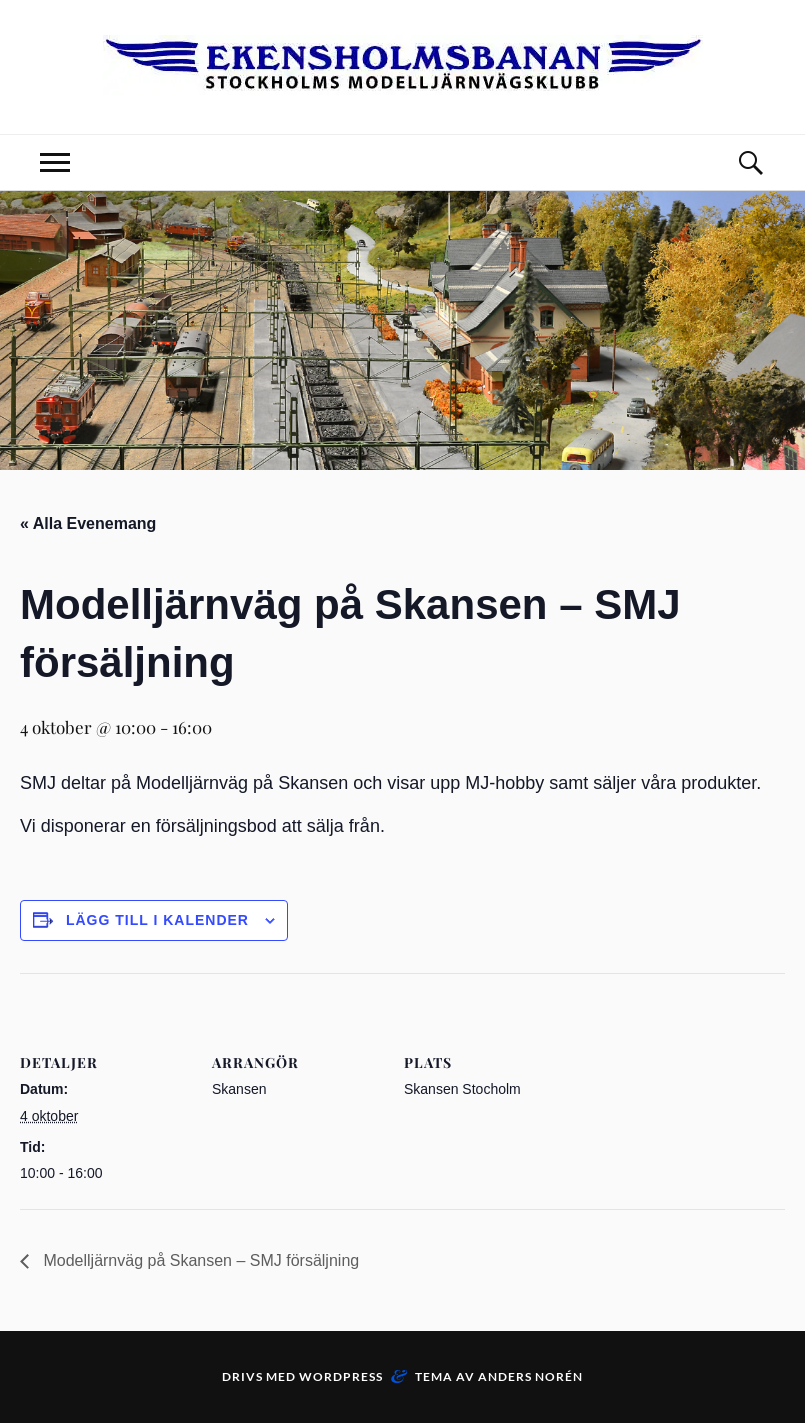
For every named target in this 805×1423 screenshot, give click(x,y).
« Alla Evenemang (88, 523)
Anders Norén (530, 1376)
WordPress (341, 1376)
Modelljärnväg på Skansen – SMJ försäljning (199, 1260)
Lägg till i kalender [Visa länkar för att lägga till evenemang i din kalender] (157, 920)
